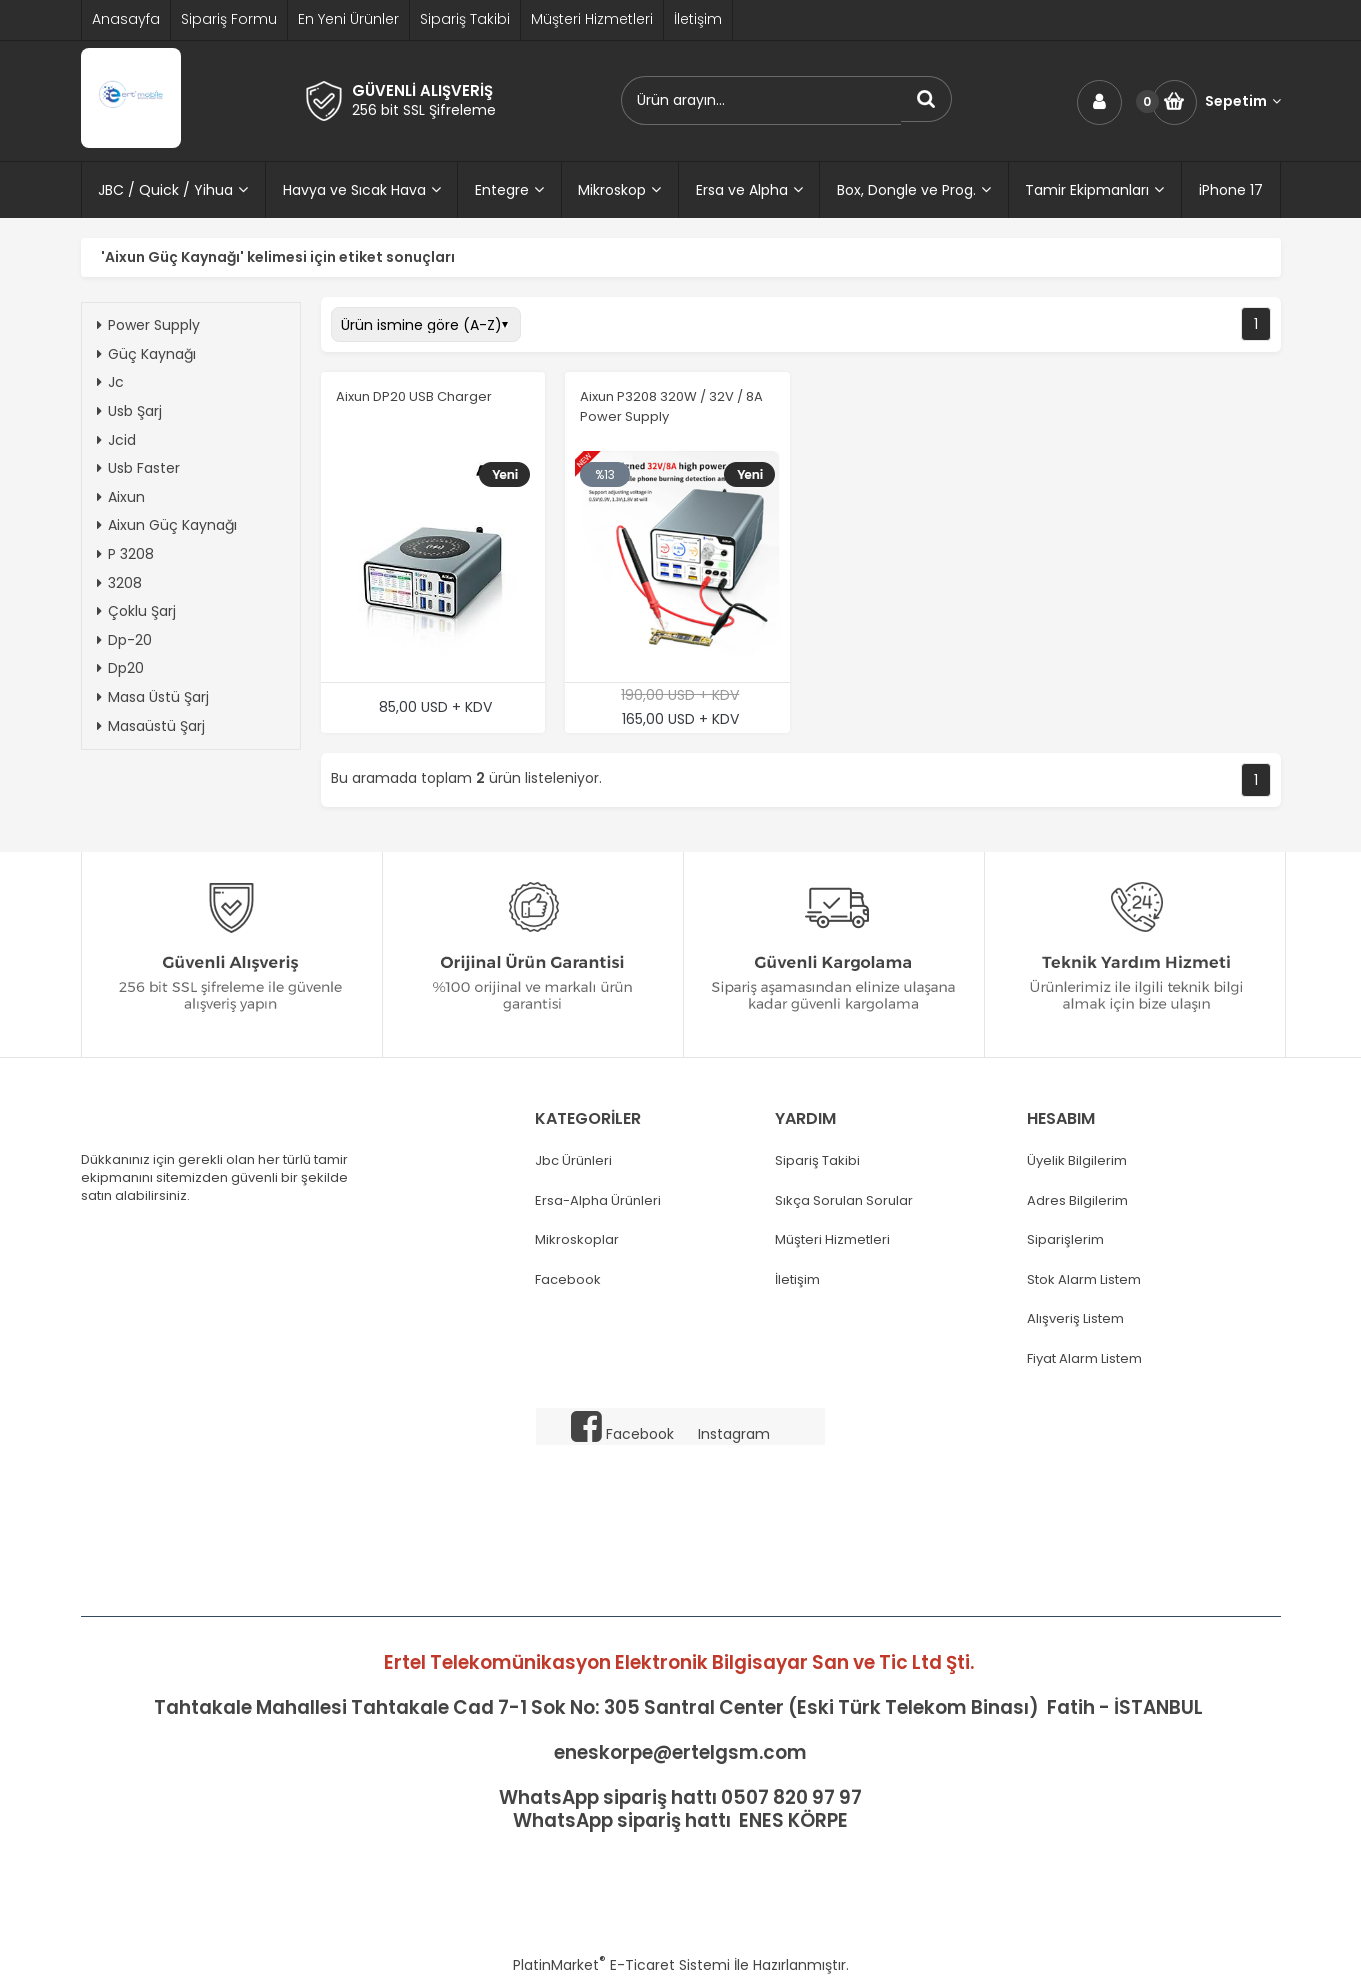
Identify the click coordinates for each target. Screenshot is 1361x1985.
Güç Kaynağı (146, 354)
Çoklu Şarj (136, 611)
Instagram (734, 1434)
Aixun (121, 497)
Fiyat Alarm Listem (1084, 1359)
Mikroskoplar (577, 1240)
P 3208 (125, 554)
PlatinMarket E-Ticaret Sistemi (621, 1965)
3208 (119, 583)
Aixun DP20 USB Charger (414, 396)
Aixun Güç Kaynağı (167, 525)
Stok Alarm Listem (1084, 1280)
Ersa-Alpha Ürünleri (598, 1201)
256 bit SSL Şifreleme (424, 110)
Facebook (568, 1280)
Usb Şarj (129, 411)
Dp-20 (124, 640)
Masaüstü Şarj (151, 726)
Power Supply (148, 325)
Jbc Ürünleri (573, 1161)
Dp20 (120, 668)
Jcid (116, 440)
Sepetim (1243, 101)
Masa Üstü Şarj (153, 697)
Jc (110, 382)
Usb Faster (138, 468)
